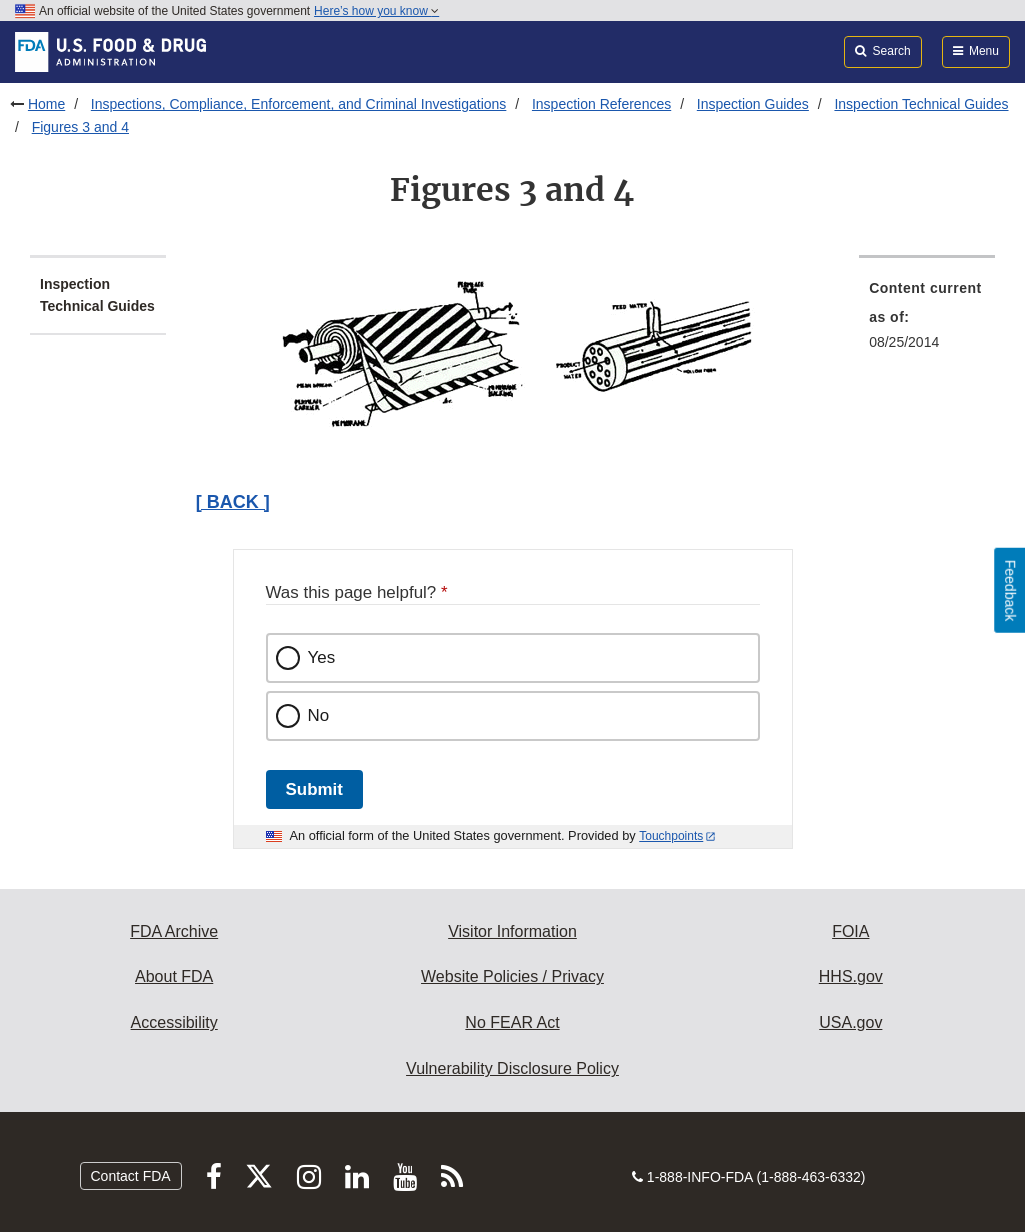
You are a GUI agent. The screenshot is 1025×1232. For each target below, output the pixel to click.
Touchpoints (671, 836)
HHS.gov (851, 976)
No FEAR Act (512, 1022)
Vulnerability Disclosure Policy (512, 1068)
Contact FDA (131, 1176)
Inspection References (601, 104)
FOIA (850, 931)
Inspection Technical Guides (921, 104)
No (319, 715)
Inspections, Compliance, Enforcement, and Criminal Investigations (299, 104)
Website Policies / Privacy (512, 976)
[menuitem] (927, 321)
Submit (314, 789)
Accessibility (174, 1022)
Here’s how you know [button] (376, 11)
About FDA (174, 976)
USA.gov (850, 1022)
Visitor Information (512, 931)
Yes (322, 657)
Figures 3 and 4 (80, 127)
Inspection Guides (753, 104)
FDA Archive (174, 931)
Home (46, 104)
